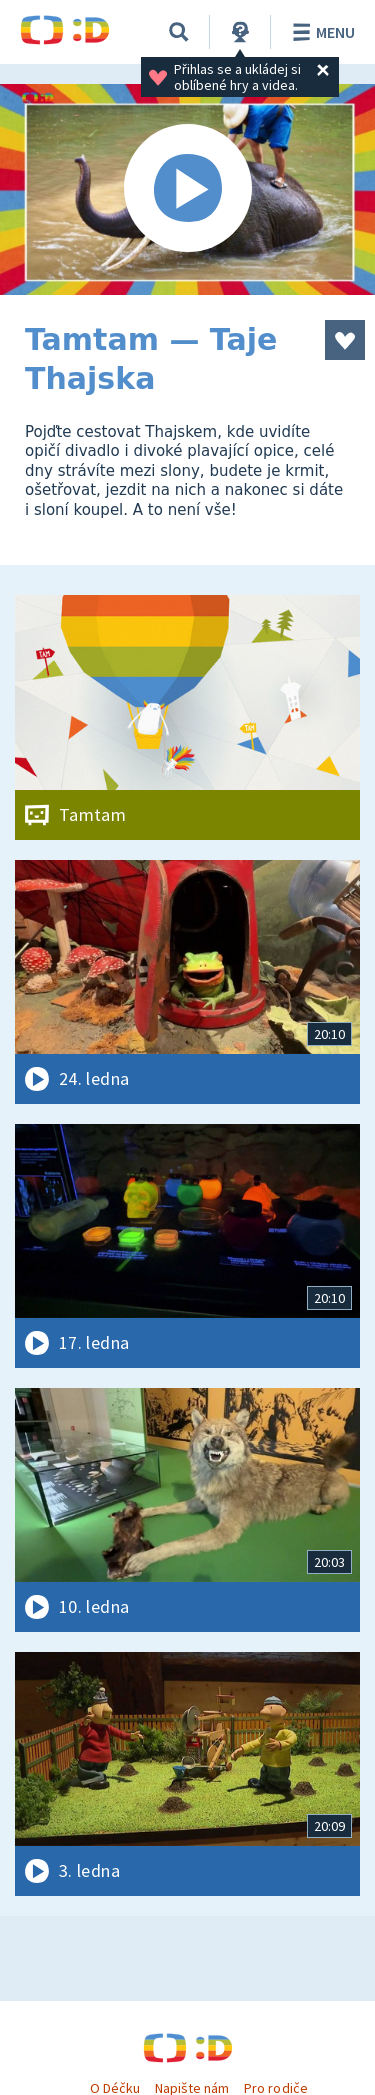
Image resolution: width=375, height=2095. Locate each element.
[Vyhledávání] (179, 32)
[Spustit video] (187, 189)
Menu (320, 32)
